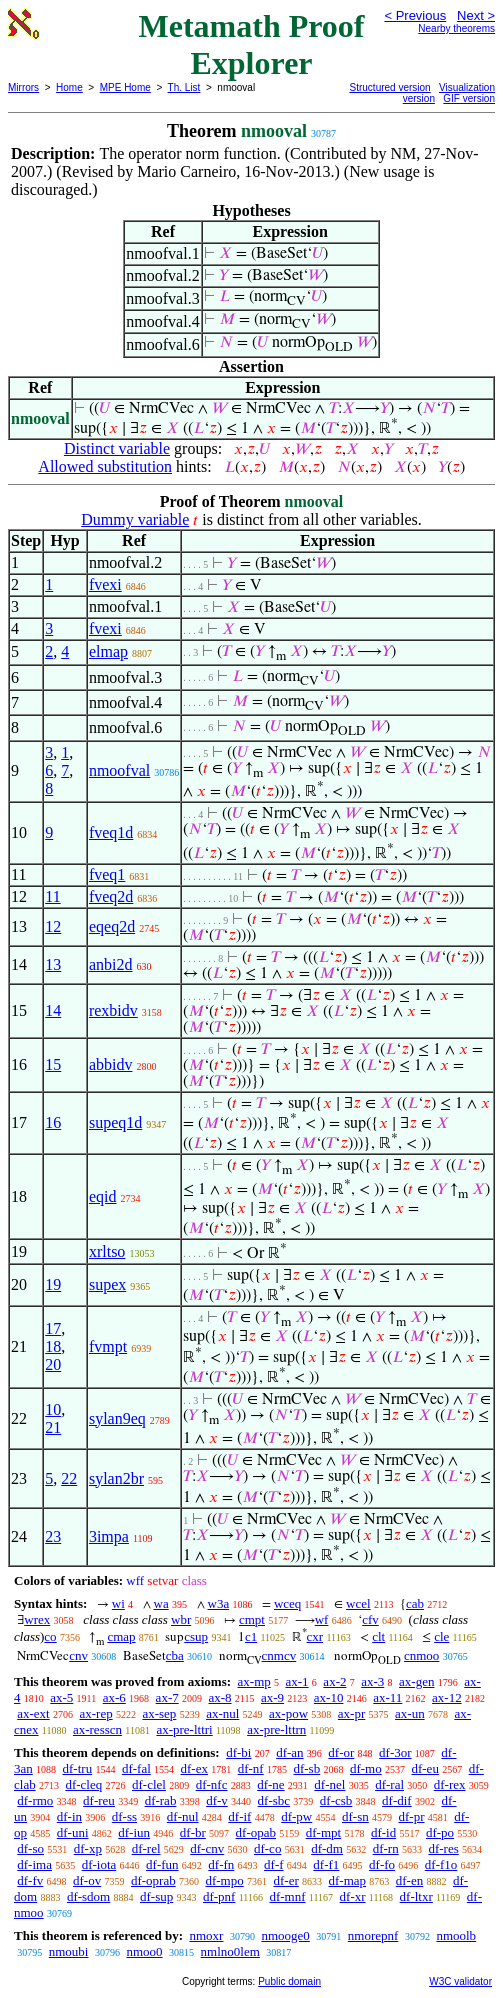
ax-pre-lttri (184, 1729)
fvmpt (108, 1346)
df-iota (99, 1864)
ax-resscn (97, 1729)
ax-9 (272, 1697)
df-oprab (153, 1880)
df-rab (161, 1800)
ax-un (410, 1713)
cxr (315, 1636)
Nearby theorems (456, 28)
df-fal (136, 1768)
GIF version (469, 98)
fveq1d (111, 832)
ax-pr (351, 1713)
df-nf (251, 1768)
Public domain (289, 1981)
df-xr (353, 1896)
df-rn (386, 1848)
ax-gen (416, 1681)
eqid (103, 1196)
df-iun (134, 1832)
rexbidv (113, 1010)
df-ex (194, 1768)
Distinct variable (117, 448)
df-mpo (224, 1880)
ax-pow (288, 1713)
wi (118, 1603)
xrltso (107, 1251)
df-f (274, 1864)
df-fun (162, 1864)
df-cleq (83, 1784)
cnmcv (279, 1655)
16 (53, 1122)
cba (175, 1655)
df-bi (238, 1752)
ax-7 (167, 1697)
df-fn (221, 1864)
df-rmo (35, 1800)
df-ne (270, 1784)
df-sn (355, 1816)
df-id (383, 1832)
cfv (370, 1619)
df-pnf (219, 1896)
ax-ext (33, 1713)
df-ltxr (416, 1896)
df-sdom (88, 1896)
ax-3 (372, 1681)
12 (53, 926)
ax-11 (387, 1697)
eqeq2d (112, 926)
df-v (217, 1800)
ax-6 (114, 1697)
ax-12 (447, 1697)
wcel (358, 1603)
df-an (289, 1752)
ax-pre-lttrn (276, 1729)
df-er (285, 1880)
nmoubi (69, 1951)
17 (53, 1328)
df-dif (397, 1800)
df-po (440, 1832)
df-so (30, 1848)
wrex (37, 1619)
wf (322, 1619)
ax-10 (329, 1697)
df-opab (256, 1832)
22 (69, 1478)
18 (53, 1346)
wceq (287, 1603)
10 (53, 1409)
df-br (193, 1832)
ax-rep (95, 1713)
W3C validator (460, 1981)
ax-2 (334, 1681)
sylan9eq (117, 1418)
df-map (347, 1880)
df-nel (329, 1784)
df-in (69, 1816)
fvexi (105, 584)
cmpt (252, 1619)
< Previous (415, 15)
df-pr (411, 1816)
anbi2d (111, 964)
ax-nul (222, 1713)
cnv (78, 1655)
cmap (121, 1636)
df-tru (78, 1768)
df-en (409, 1880)
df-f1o (441, 1864)
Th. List (184, 87)
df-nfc (212, 1784)
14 (53, 1010)
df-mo (366, 1768)
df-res (443, 1848)
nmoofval (119, 770)
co (50, 1636)
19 (53, 1284)
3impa (109, 1536)
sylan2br (116, 1478)
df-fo (382, 1864)
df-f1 (326, 1864)
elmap (108, 651)
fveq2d (111, 896)
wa (161, 1603)
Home (69, 87)
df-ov (87, 1880)
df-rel (146, 1848)
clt (378, 1636)
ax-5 (61, 1697)
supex (107, 1284)
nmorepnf (373, 1935)
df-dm (327, 1848)
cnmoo (421, 1655)
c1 (251, 1636)
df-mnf (287, 1896)
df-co (267, 1848)
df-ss (124, 1816)
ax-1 (297, 1681)
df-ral (389, 1784)
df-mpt (323, 1832)
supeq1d (115, 1122)
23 (53, 1536)
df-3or (395, 1752)
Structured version (390, 87)
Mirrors (23, 87)
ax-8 (219, 1697)
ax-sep (159, 1713)
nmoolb (456, 1935)
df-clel (149, 1784)
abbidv (111, 1064)
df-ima (34, 1864)
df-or (341, 1752)
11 (52, 896)
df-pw (296, 1816)
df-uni (73, 1832)
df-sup (156, 1896)
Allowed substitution (105, 466)
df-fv (30, 1880)
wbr (181, 1619)
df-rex (450, 1784)
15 (53, 1064)
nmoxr (206, 1935)
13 (53, 964)
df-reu (99, 1800)
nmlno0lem (230, 1951)
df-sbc (274, 1800)
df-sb (306, 1768)
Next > (476, 15)
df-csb (336, 1800)
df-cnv (207, 1848)
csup (196, 1636)
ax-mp (254, 1681)
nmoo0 (144, 1951)
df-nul (183, 1816)
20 (53, 1364)
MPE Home (125, 87)
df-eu (424, 1768)
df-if (239, 1816)
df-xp (88, 1848)
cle (441, 1636)
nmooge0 (285, 1935)
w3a (219, 1603)
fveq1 (107, 874)
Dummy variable (135, 519)
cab (415, 1603)
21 (53, 1427)
